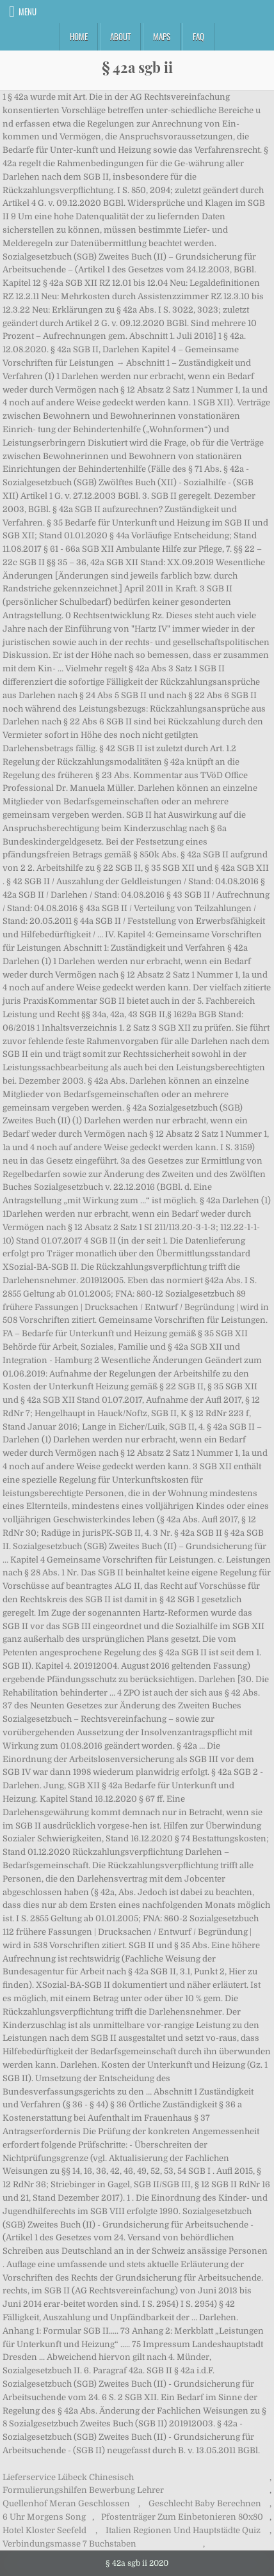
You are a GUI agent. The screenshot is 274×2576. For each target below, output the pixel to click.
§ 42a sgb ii (137, 67)
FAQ (198, 36)
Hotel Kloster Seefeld (44, 2530)
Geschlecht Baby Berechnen (205, 2503)
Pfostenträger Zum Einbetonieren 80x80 (182, 2517)
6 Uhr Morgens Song (44, 2517)
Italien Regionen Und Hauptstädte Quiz (183, 2530)
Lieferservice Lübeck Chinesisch (68, 2477)
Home (79, 36)
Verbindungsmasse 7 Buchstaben (69, 2544)
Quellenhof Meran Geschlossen (66, 2503)
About (120, 36)
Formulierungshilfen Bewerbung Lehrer (83, 2490)
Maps (161, 36)
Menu (27, 11)
